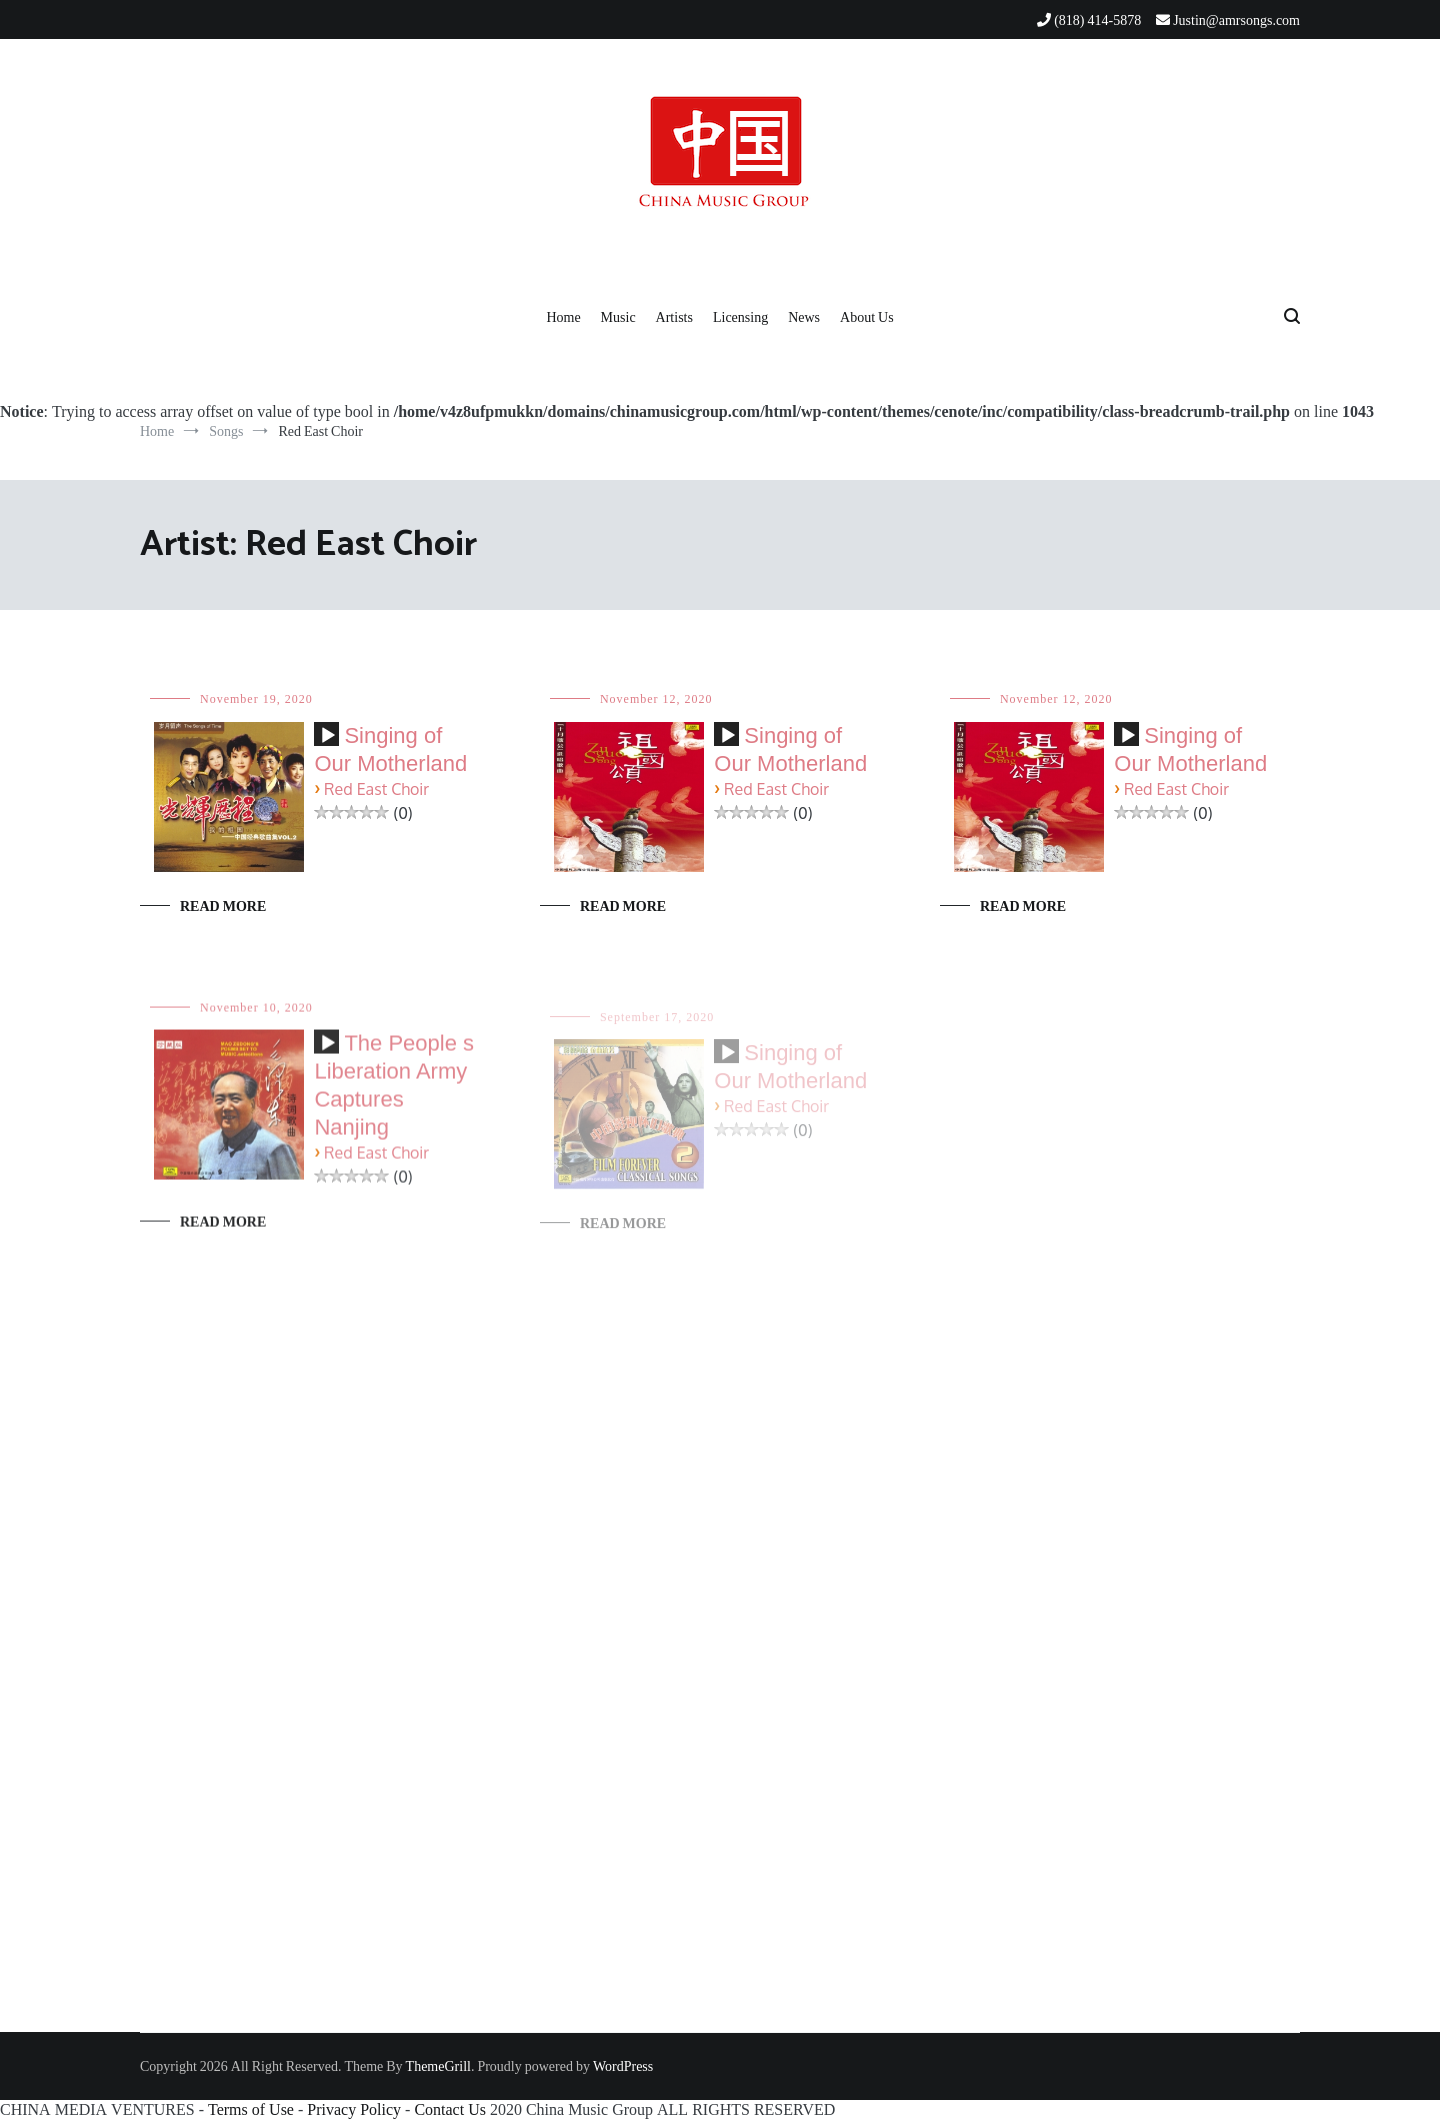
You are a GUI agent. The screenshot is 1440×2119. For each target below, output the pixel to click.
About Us (867, 317)
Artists (674, 317)
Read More (223, 906)
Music (618, 317)
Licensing (740, 317)
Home (563, 317)
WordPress (623, 2066)
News (804, 317)
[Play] (328, 736)
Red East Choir (376, 789)
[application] (326, 742)
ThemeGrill (438, 2066)
